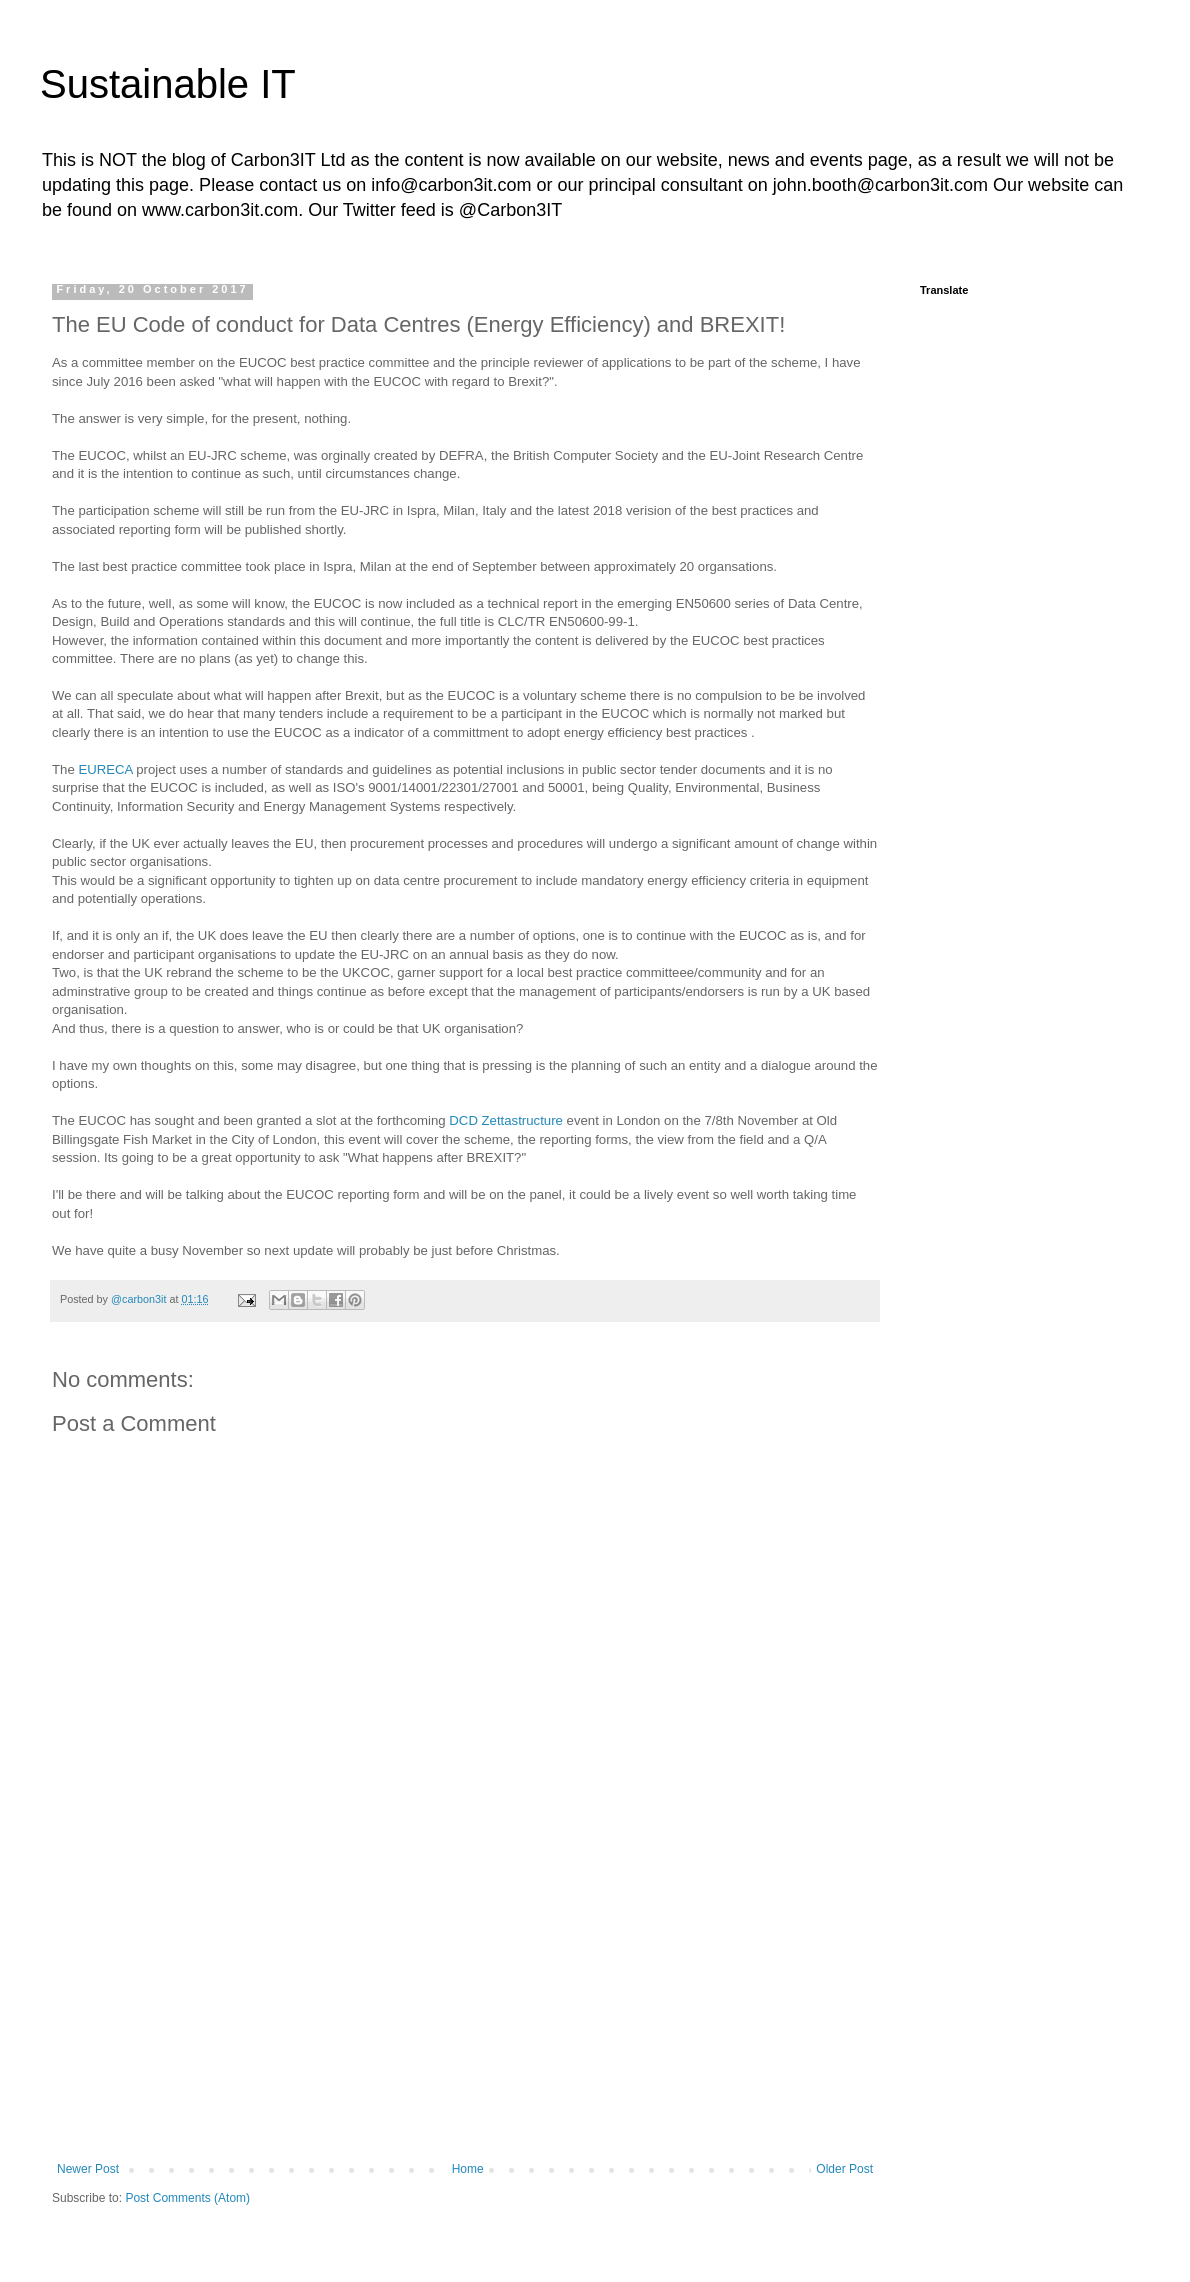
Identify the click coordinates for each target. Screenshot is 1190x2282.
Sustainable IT (168, 84)
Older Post (844, 2169)
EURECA (105, 769)
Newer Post (88, 2169)
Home (468, 2169)
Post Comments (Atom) (187, 2198)
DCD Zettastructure (506, 1120)
